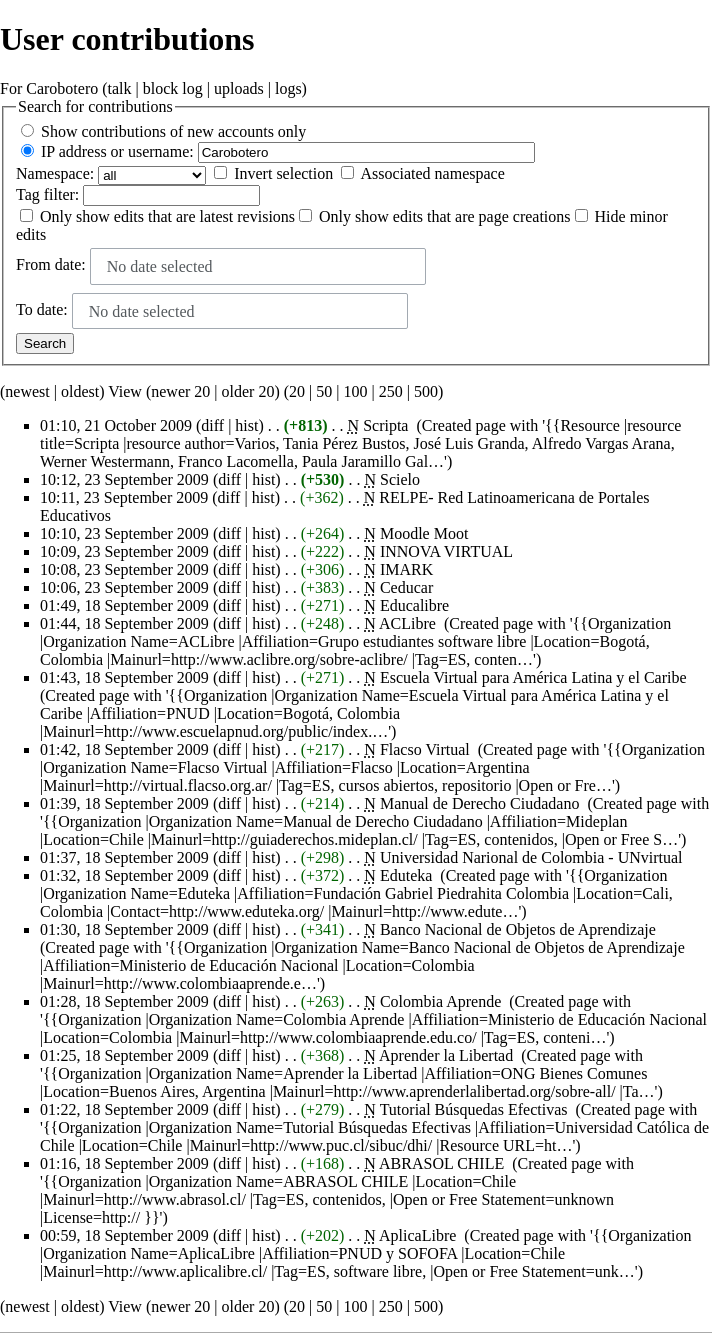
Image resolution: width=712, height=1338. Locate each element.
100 (355, 391)
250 (391, 391)
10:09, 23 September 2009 (124, 551)
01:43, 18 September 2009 (124, 677)
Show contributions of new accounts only (173, 131)
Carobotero (62, 88)
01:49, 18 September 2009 (124, 605)
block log (173, 88)
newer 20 (180, 391)
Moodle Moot (424, 533)
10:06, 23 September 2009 (124, 587)
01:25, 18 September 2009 (124, 1055)
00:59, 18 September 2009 (124, 1235)
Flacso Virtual (425, 749)
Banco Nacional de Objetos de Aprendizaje (518, 929)
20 (297, 391)
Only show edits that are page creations (444, 216)
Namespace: (55, 173)
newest (27, 391)
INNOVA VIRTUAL (446, 551)
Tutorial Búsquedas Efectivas (474, 1109)
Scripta (385, 425)
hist (246, 425)
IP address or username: (117, 151)
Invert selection (283, 173)
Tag (28, 194)
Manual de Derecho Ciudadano (479, 803)
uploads (239, 88)
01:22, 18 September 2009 (124, 1109)
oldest (80, 391)
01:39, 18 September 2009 (124, 803)
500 (426, 391)
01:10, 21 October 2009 (116, 425)
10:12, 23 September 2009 (124, 479)
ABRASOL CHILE (441, 1163)
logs (288, 88)
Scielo (400, 479)
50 (324, 391)
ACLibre (407, 623)
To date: (42, 309)
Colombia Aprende (440, 1001)
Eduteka (406, 875)
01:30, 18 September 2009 (124, 929)
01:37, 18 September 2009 (124, 857)
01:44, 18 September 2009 (124, 623)
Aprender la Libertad (446, 1055)
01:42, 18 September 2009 (124, 749)
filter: (47, 194)
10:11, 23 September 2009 (124, 497)
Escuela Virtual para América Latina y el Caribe (533, 677)
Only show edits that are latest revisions (167, 216)
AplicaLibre (417, 1235)
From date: (51, 264)
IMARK (406, 569)
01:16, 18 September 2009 (124, 1163)
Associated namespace (432, 173)
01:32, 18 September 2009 (124, 875)
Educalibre (414, 605)
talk (120, 88)
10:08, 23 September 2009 (124, 569)
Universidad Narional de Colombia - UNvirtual (531, 857)
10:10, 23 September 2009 (124, 533)
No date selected (160, 266)
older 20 (248, 391)
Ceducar (406, 587)
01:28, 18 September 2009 (124, 1001)
